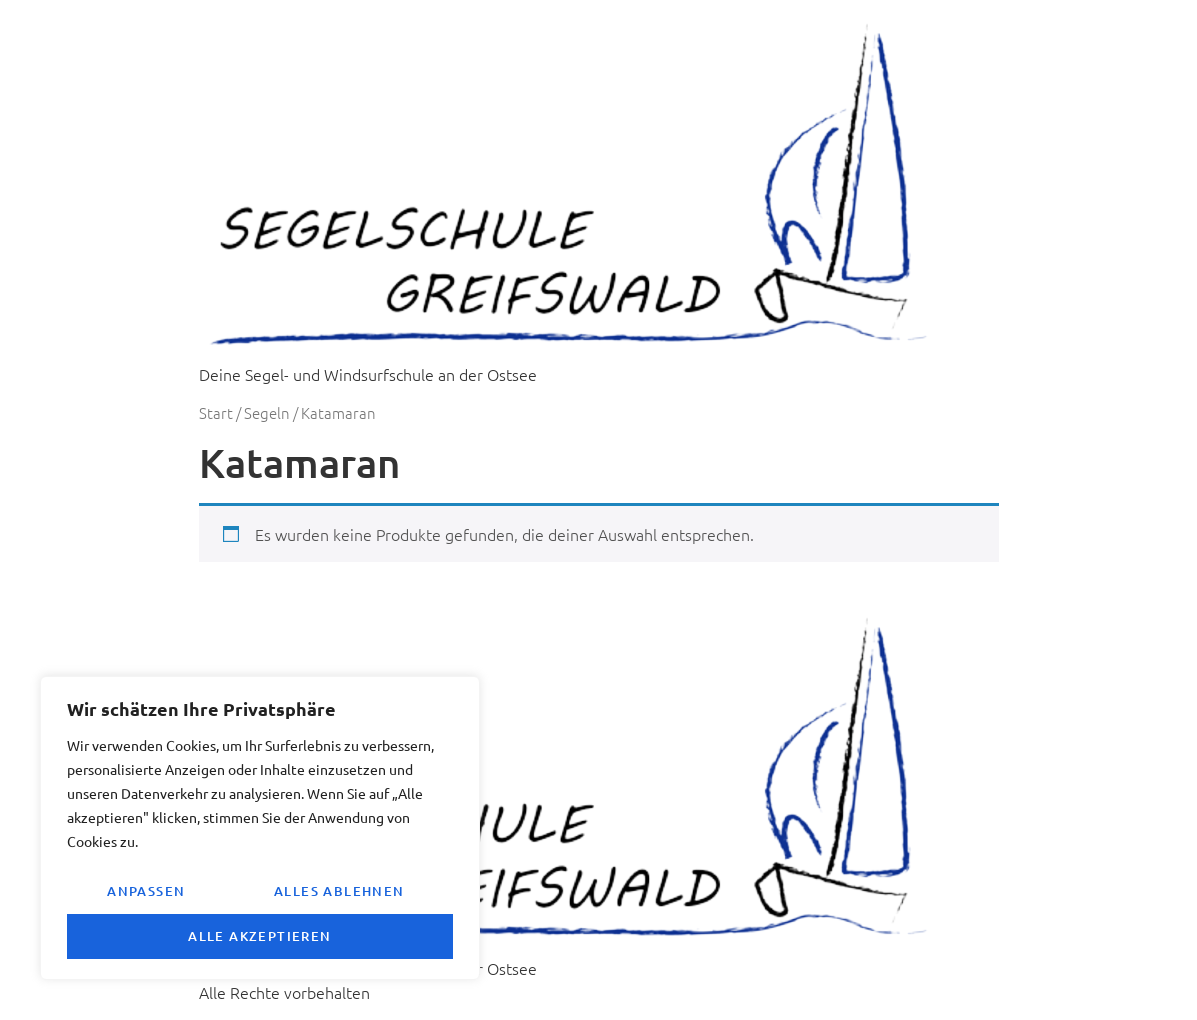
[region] (260, 828)
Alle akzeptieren (259, 936)
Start (216, 412)
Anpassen (146, 891)
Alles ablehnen (339, 891)
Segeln (267, 412)
